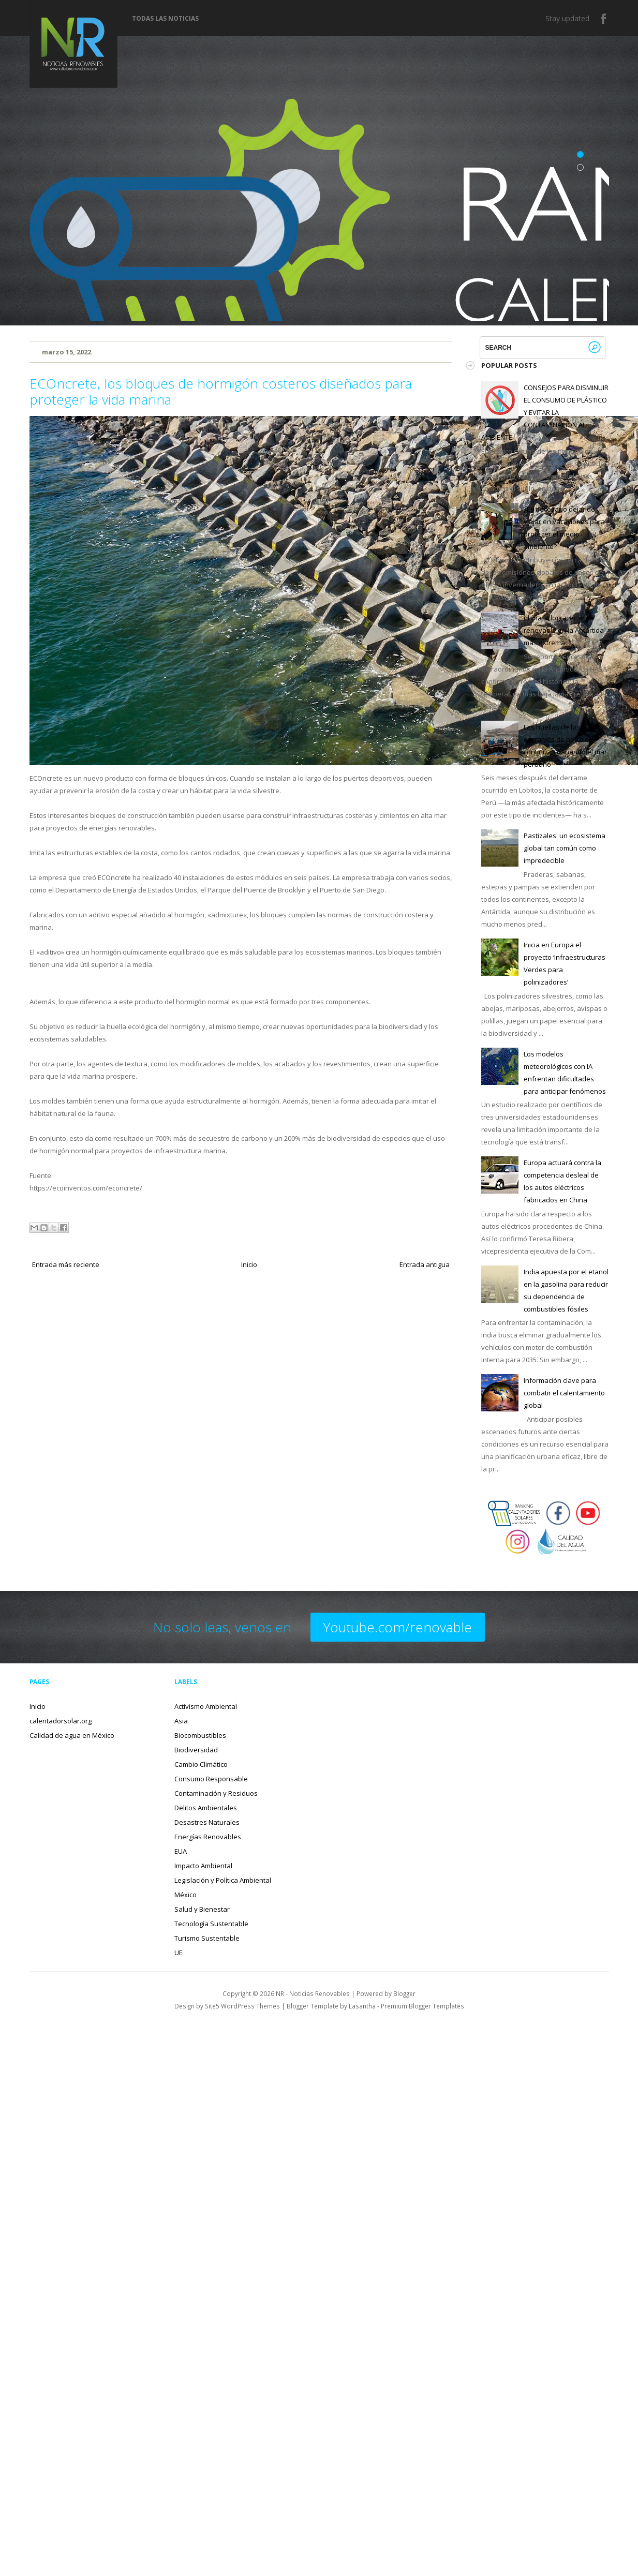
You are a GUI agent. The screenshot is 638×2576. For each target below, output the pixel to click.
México (185, 1894)
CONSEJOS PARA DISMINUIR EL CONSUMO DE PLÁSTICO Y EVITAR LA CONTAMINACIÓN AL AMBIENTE (545, 412)
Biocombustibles (200, 1735)
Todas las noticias (165, 19)
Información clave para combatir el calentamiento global (564, 1393)
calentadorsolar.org (60, 1720)
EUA (180, 1851)
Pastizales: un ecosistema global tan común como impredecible (564, 848)
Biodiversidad (196, 1749)
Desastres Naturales (207, 1822)
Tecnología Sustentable (211, 1923)
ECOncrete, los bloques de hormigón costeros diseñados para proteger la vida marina (220, 391)
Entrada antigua (424, 1264)
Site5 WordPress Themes (242, 2006)
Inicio (249, 1264)
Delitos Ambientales (205, 1807)
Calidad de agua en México (71, 1735)
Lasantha (362, 2006)
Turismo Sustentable (207, 1938)
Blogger (404, 1993)
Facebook (604, 18)
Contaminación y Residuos (216, 1793)
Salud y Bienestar (202, 1909)
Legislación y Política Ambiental (222, 1880)
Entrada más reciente (65, 1264)
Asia (181, 1720)
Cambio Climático (201, 1764)
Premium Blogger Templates (422, 2006)
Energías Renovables (207, 1836)
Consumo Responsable (211, 1778)
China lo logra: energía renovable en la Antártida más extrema (564, 630)
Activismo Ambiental (205, 1706)
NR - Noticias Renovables (313, 1993)
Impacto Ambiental (203, 1865)
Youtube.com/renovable (397, 1627)
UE (178, 1952)
